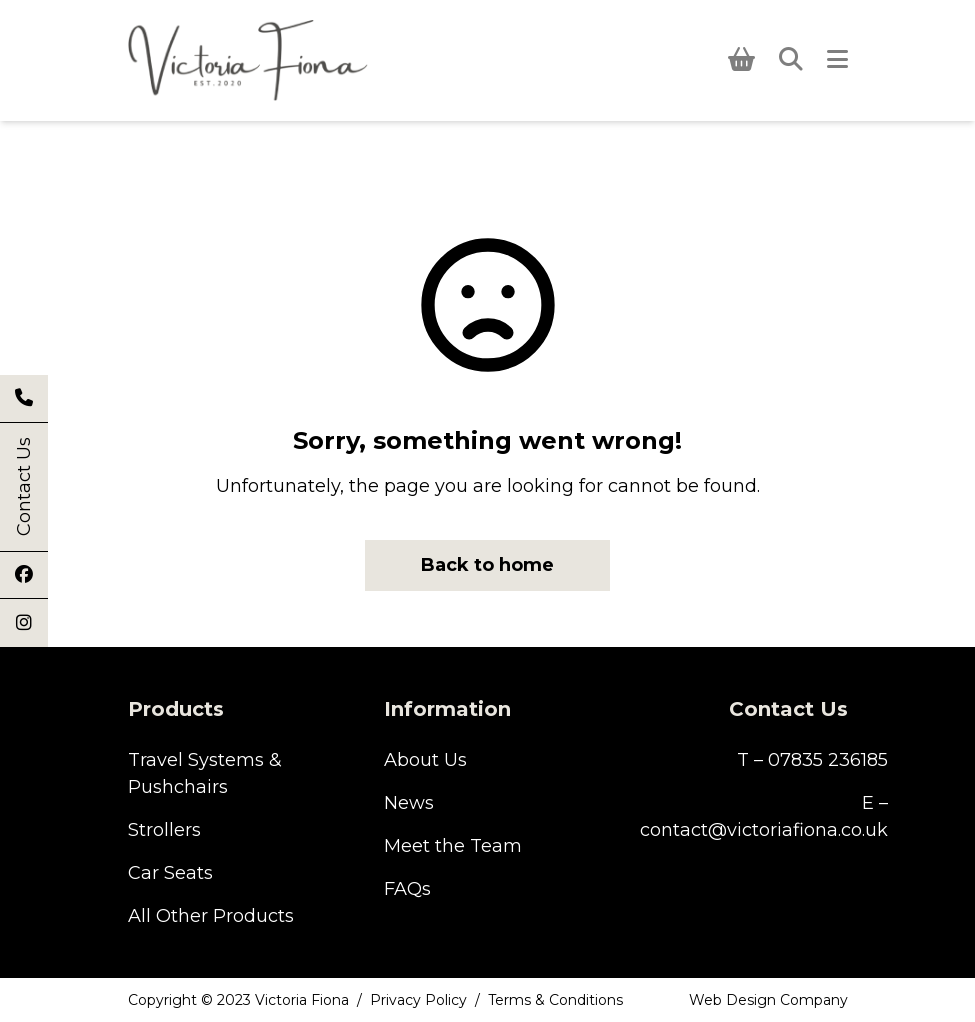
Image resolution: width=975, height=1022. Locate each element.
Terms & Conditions (555, 1000)
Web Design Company (768, 1000)
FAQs (407, 889)
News (409, 803)
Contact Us (24, 487)
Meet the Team (453, 846)
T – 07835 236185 (812, 760)
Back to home (487, 565)
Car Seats (170, 873)
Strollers (164, 830)
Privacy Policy (418, 1000)
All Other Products (211, 916)
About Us (425, 760)
